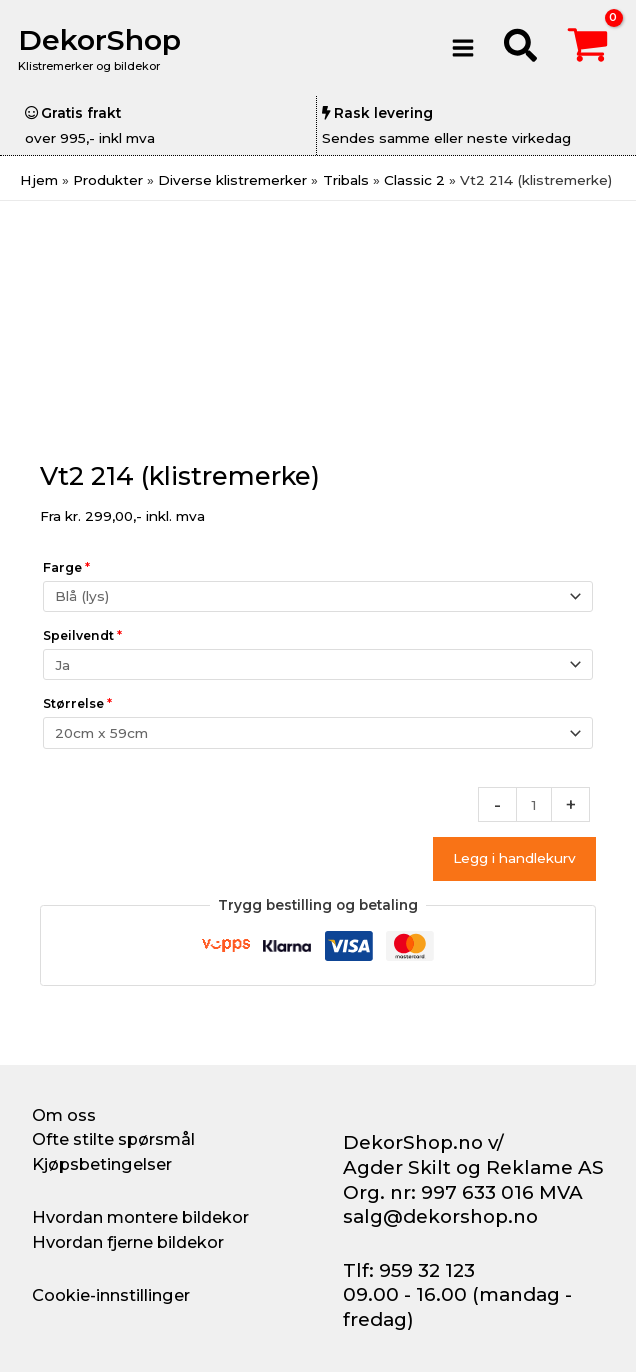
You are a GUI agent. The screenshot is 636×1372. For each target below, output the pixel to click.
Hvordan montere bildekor (140, 1217)
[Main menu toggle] (462, 47)
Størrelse (77, 703)
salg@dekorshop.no (440, 1216)
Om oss (64, 1115)
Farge (66, 567)
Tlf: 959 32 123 (409, 1270)
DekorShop (103, 39)
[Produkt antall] (534, 804)
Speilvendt (82, 635)
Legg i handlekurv (514, 858)
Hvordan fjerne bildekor (128, 1242)
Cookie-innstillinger (111, 1295)
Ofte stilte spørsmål (113, 1139)
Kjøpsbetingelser (102, 1164)
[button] (521, 48)
